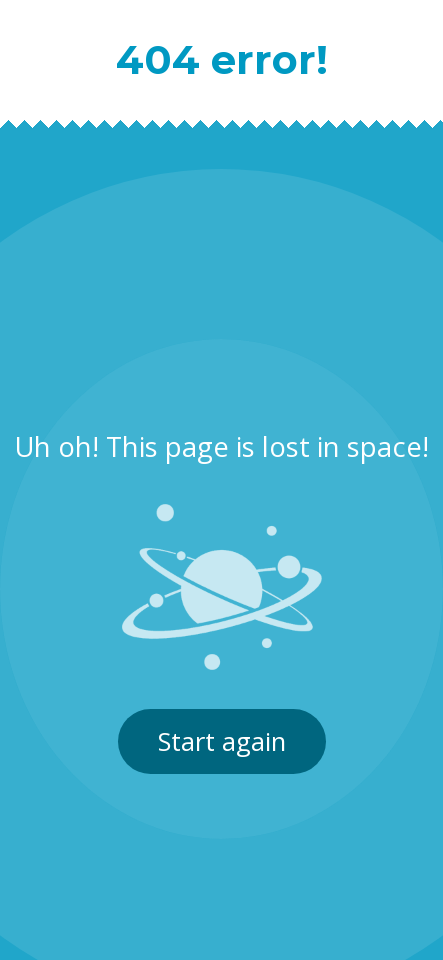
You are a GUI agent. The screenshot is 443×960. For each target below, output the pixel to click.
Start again (222, 741)
